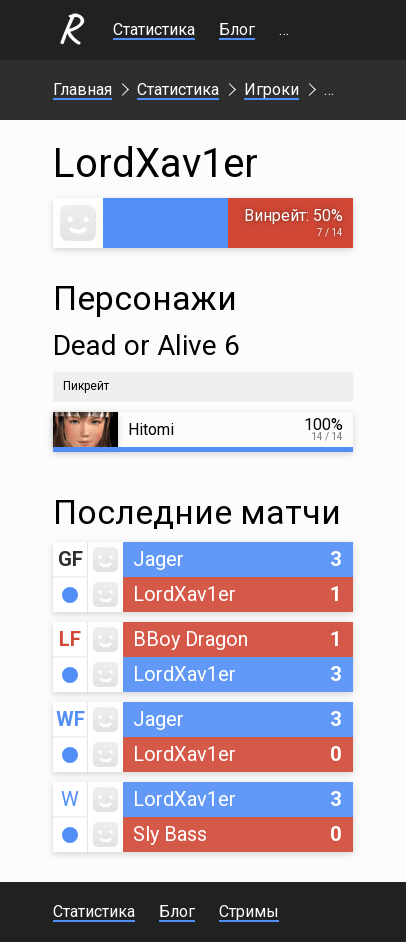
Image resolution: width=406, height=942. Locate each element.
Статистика (154, 29)
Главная (82, 89)
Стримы (309, 29)
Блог (237, 29)
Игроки (271, 89)
